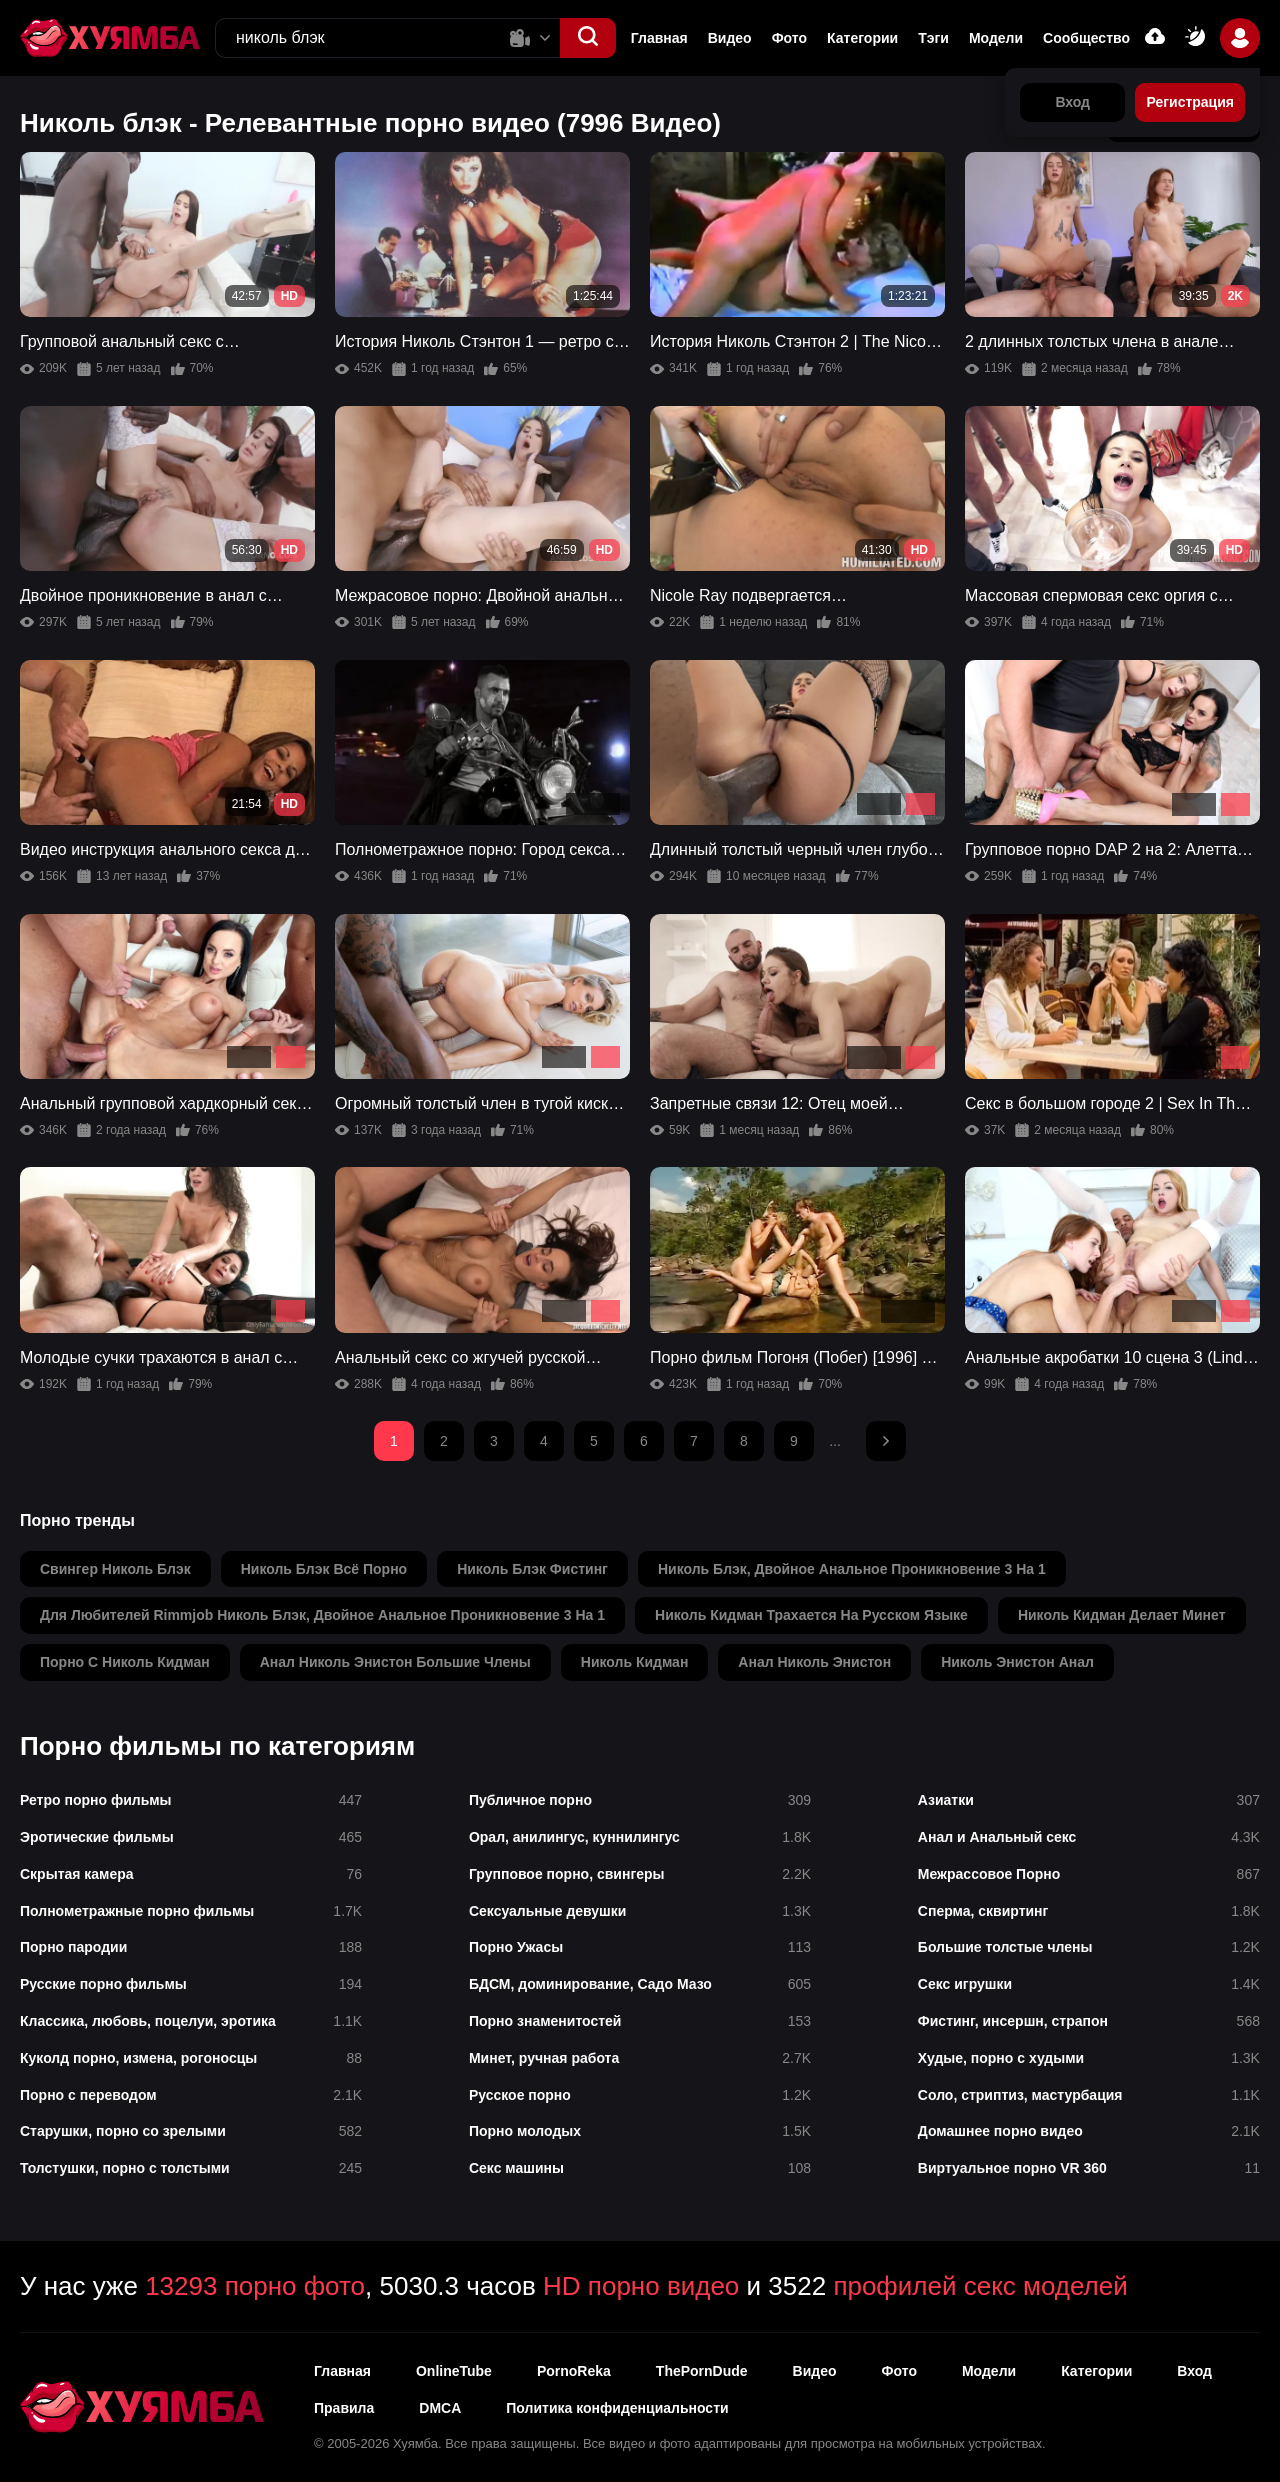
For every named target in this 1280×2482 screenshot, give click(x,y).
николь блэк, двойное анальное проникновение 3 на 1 (852, 1569)
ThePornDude (702, 2371)
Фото (789, 38)
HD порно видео (641, 2286)
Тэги (933, 38)
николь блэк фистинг (532, 1569)
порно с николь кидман (125, 1662)
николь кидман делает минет (1122, 1615)
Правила (344, 2408)
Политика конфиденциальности (617, 2408)
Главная (659, 38)
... (835, 1441)
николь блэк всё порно (324, 1569)
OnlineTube (454, 2371)
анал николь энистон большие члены (395, 1662)
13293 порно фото (255, 2286)
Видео (730, 38)
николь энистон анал (1017, 1662)
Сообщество (1086, 38)
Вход (1194, 2371)
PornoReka (574, 2371)
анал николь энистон (814, 1662)
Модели (996, 38)
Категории (862, 38)
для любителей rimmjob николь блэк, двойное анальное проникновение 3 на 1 (322, 1615)
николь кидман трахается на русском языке (811, 1615)
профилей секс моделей (980, 2286)
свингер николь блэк (115, 1569)
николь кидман (635, 1662)
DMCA (440, 2408)
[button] (588, 38)
